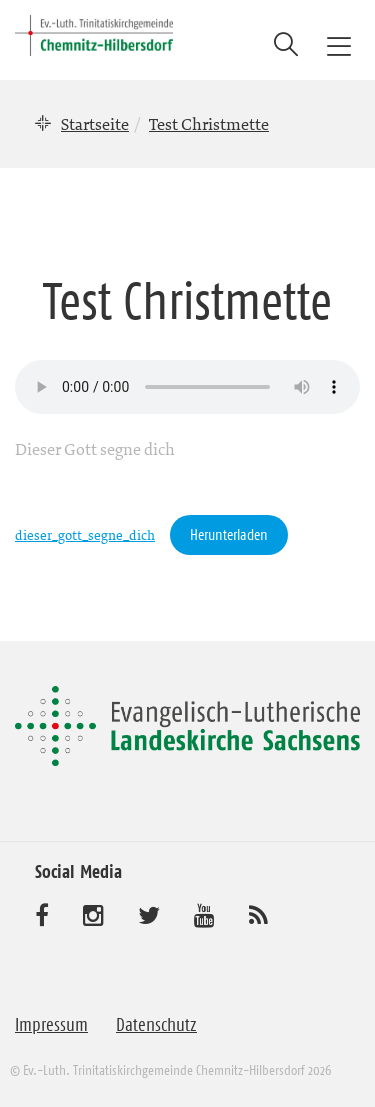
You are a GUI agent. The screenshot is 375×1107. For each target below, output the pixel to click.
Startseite (95, 124)
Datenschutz (156, 1025)
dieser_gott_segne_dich (85, 535)
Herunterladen (229, 534)
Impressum (51, 1025)
